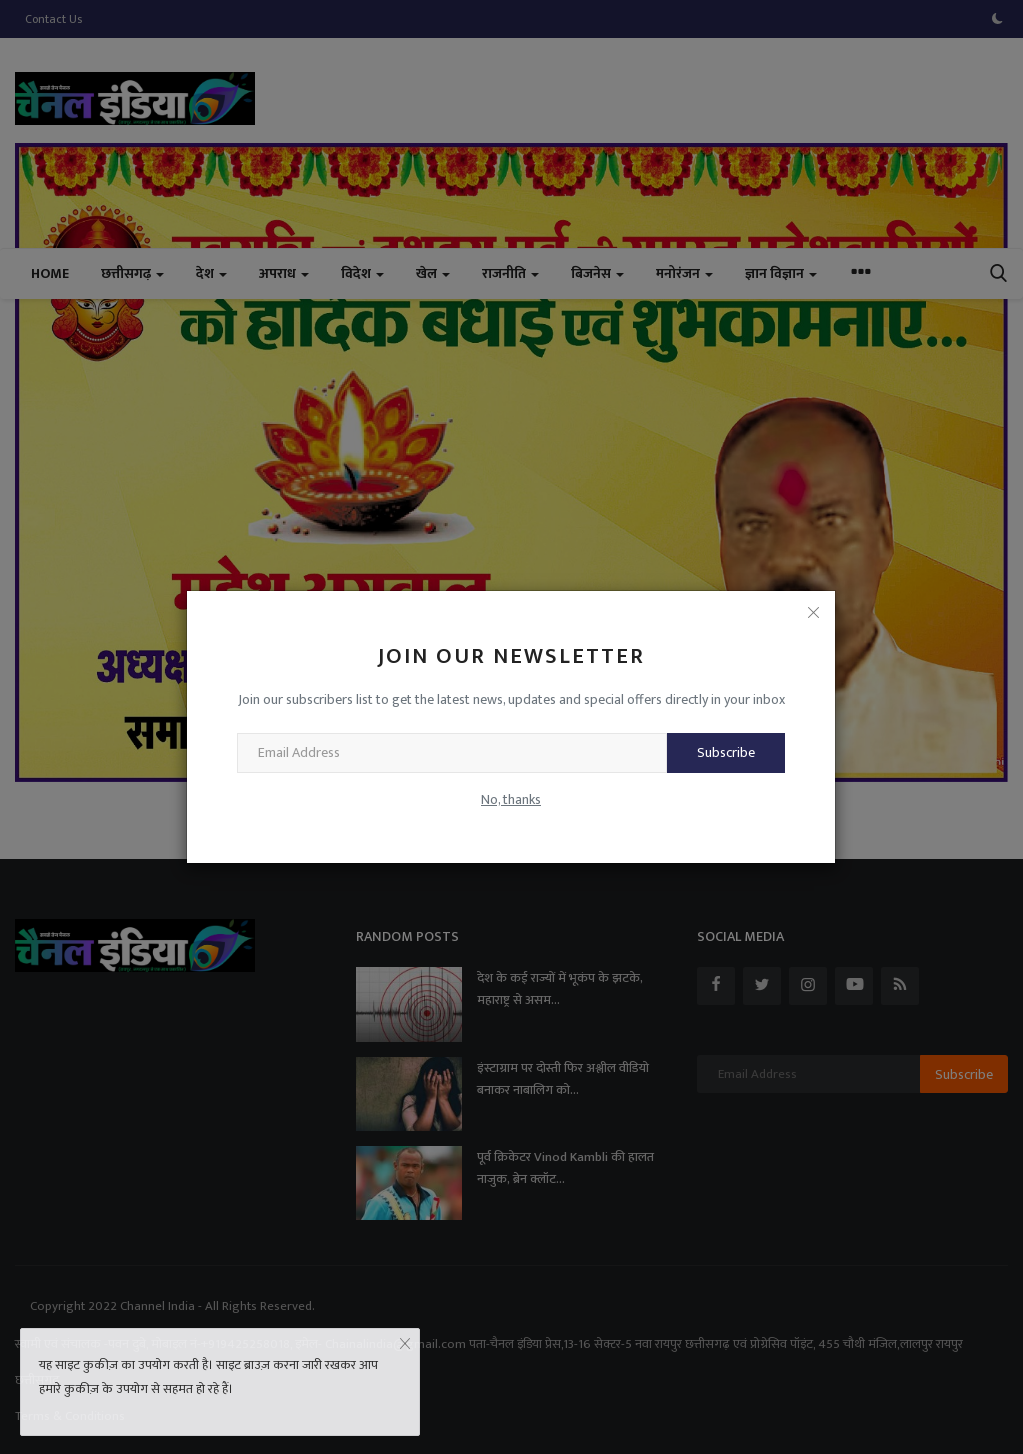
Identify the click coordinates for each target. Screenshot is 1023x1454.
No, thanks (511, 799)
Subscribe (726, 752)
